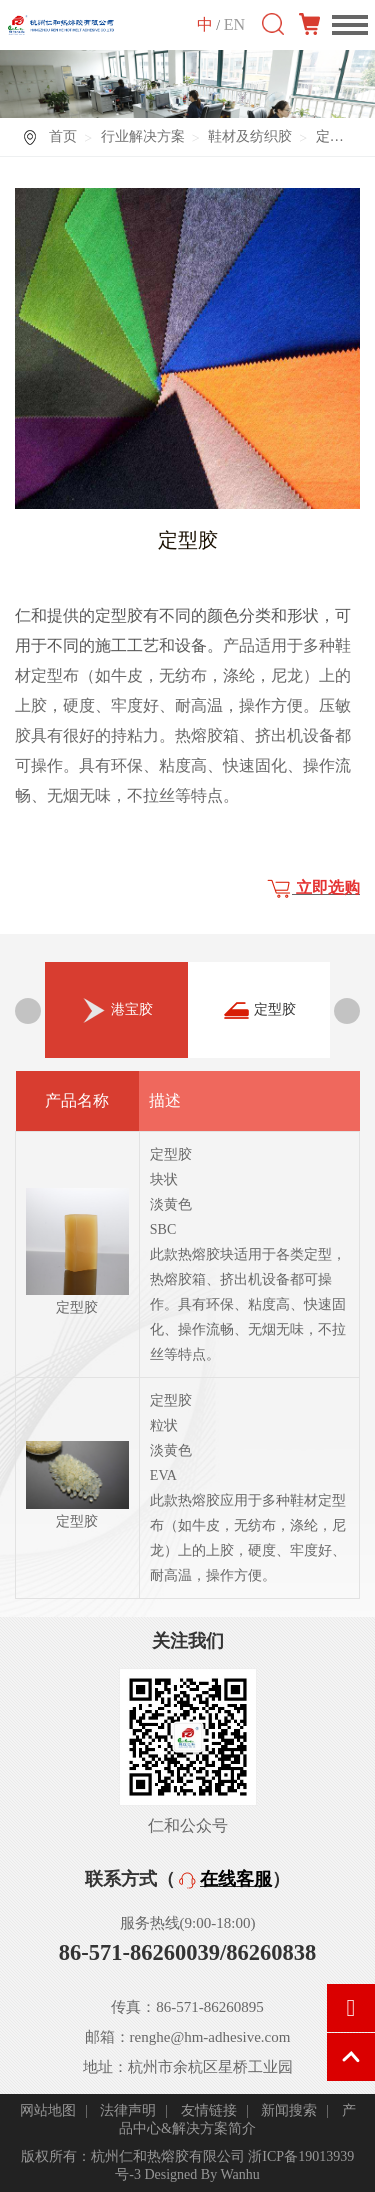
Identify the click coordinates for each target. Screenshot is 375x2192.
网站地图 (48, 2110)
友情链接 (209, 2110)
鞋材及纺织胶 (250, 136)
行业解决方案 (143, 136)
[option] (116, 1010)
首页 (63, 136)
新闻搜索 (289, 2110)
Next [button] (347, 1011)
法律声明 (128, 2110)
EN (234, 23)
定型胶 (260, 1010)
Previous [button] (28, 1011)
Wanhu (239, 2174)
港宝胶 (117, 1023)
